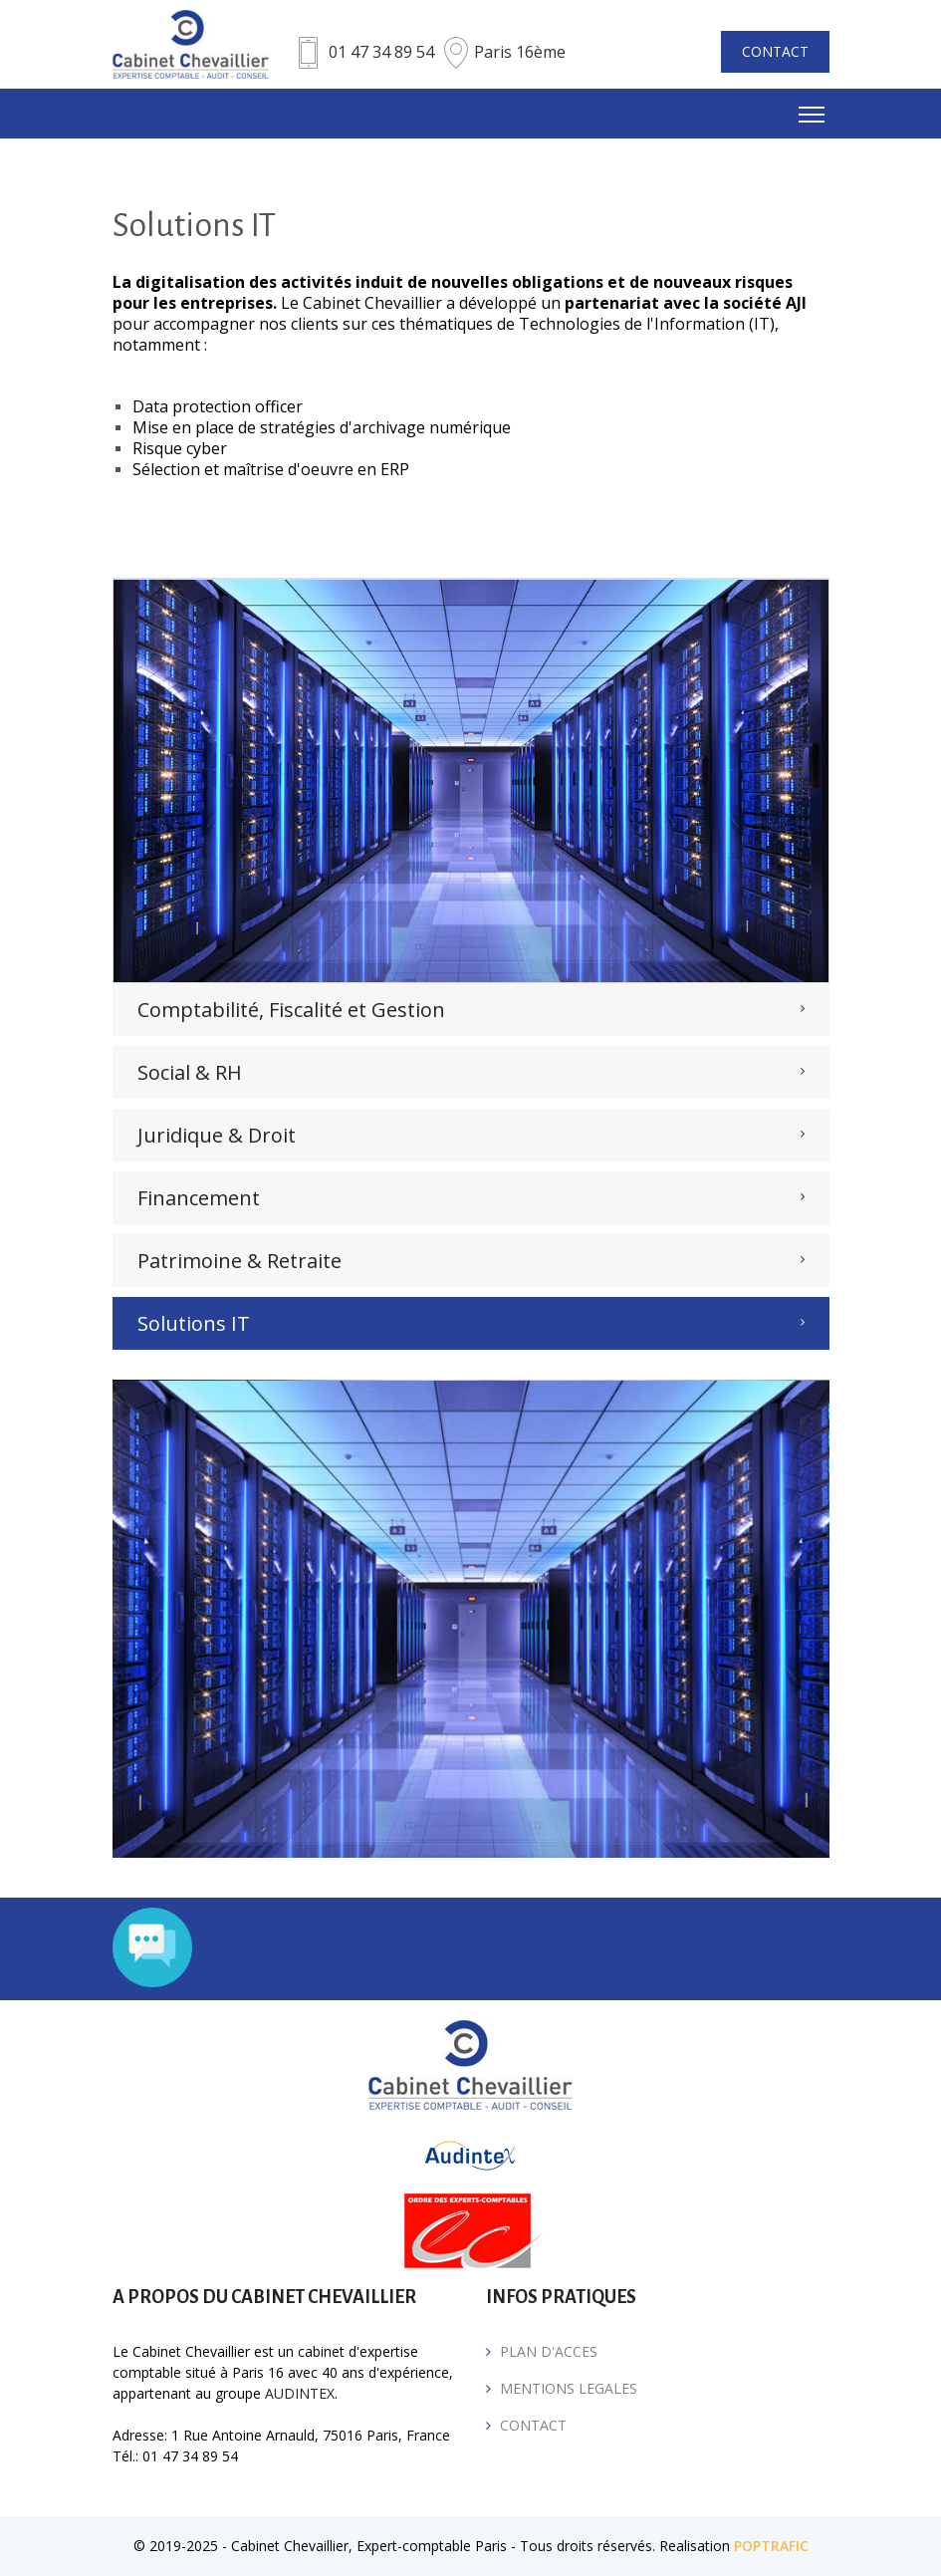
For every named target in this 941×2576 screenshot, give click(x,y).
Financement (198, 1197)
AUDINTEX (300, 2393)
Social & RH (189, 1072)
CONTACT (775, 51)
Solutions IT (193, 1323)
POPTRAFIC (771, 2545)
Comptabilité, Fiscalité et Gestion (291, 1009)
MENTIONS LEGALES (568, 2388)
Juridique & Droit (216, 1135)
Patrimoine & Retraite (239, 1260)
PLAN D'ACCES (548, 2351)
